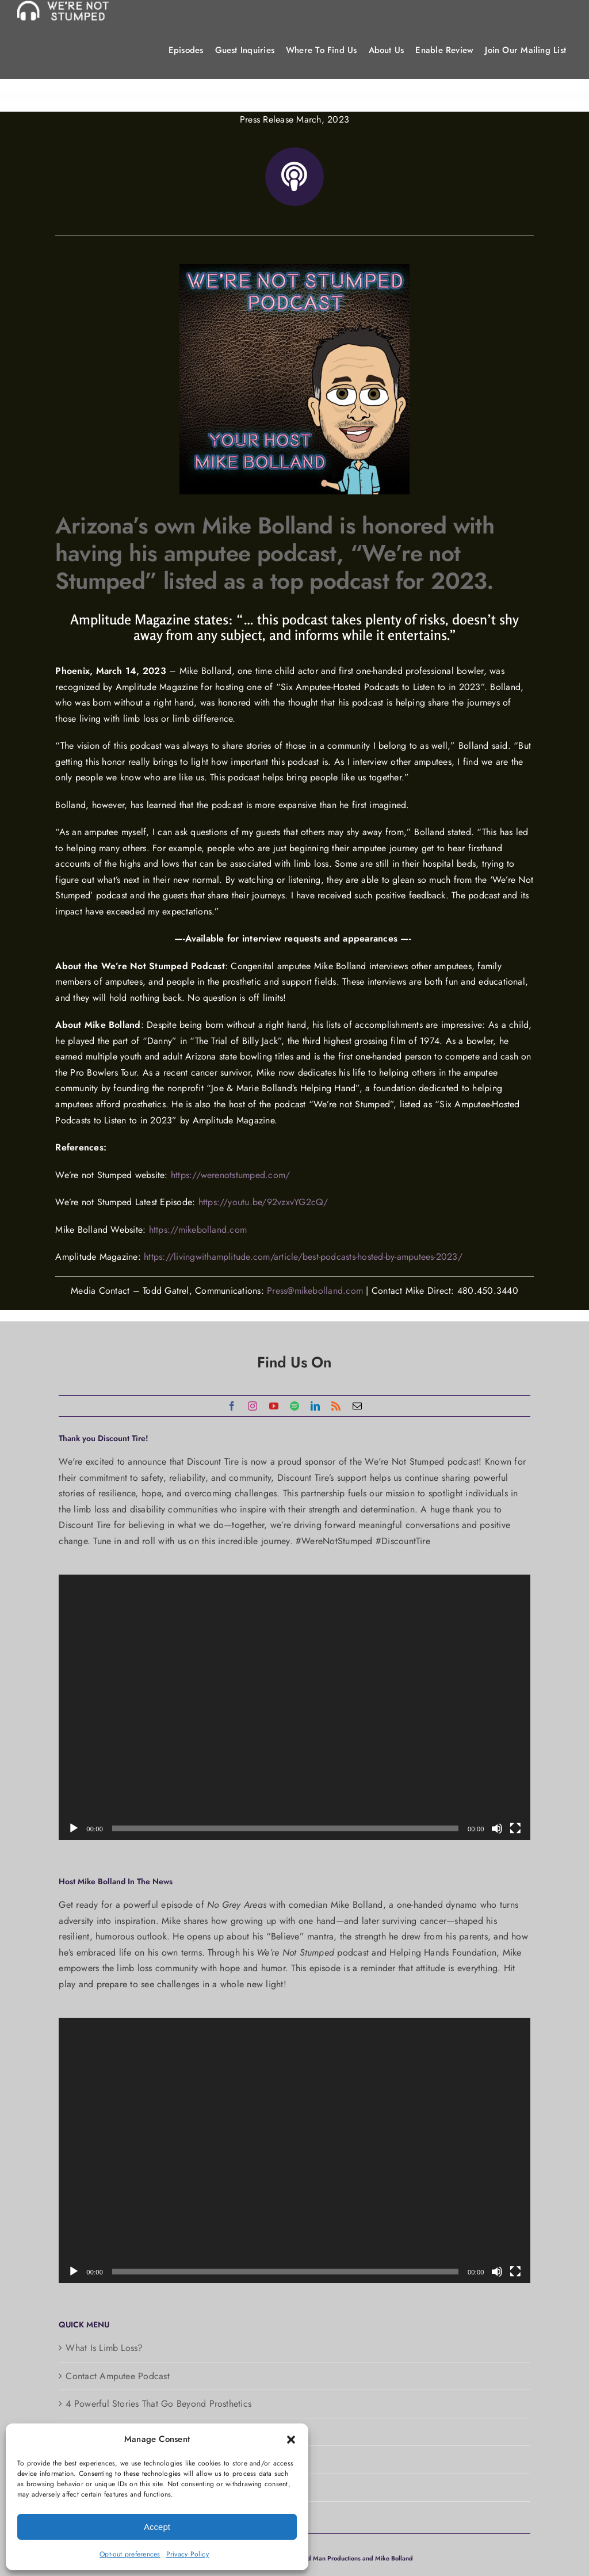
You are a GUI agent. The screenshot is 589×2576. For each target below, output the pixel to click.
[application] (294, 1707)
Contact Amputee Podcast (118, 2376)
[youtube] (273, 1406)
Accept (157, 2527)
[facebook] (231, 1406)
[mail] (357, 1406)
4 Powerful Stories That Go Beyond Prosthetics (158, 2403)
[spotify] (294, 1406)
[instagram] (252, 1406)
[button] (291, 2439)
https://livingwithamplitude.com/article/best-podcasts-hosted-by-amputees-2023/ (303, 1256)
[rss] (336, 1406)
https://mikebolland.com (198, 1229)
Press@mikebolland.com (315, 1290)
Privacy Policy (187, 2554)
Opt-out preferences (130, 2554)
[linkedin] (315, 1406)
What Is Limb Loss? (104, 2347)
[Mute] (497, 1828)
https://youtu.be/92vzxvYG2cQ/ (263, 1202)
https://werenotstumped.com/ (230, 1175)
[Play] (73, 1828)
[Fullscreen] (515, 1828)
